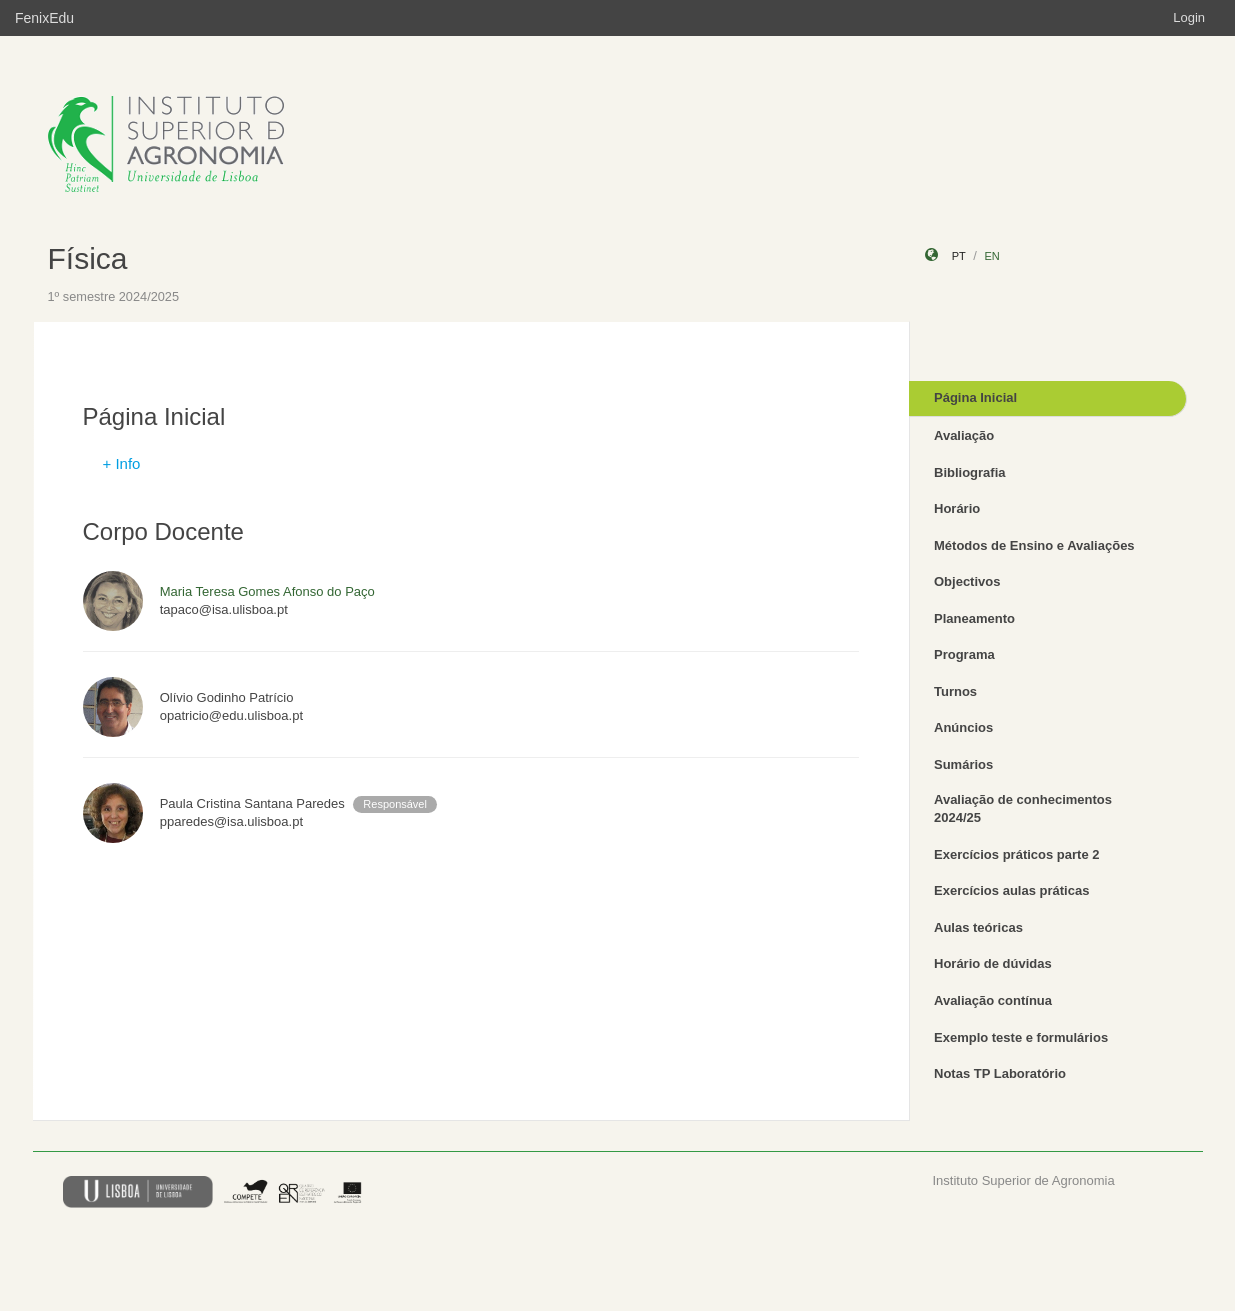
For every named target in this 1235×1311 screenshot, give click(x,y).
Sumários (963, 764)
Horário (957, 508)
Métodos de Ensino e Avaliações (1034, 545)
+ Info (122, 463)
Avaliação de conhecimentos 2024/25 (1023, 809)
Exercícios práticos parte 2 (1016, 854)
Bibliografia (970, 472)
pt (959, 256)
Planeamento (974, 618)
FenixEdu (44, 18)
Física (88, 258)
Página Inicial (975, 397)
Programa (964, 654)
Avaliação (964, 435)
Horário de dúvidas (993, 963)
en (991, 256)
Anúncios (963, 727)
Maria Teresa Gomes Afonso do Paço (267, 591)
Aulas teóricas (978, 927)
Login (1189, 17)
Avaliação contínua (993, 1000)
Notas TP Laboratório (1000, 1073)
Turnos (955, 691)
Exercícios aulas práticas (1011, 890)
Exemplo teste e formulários (1021, 1037)
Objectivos (967, 581)
